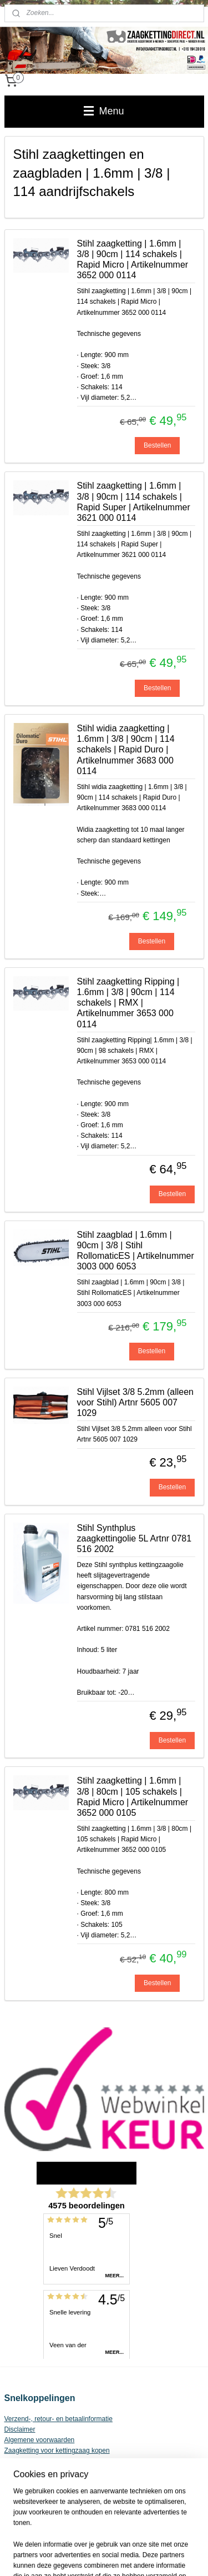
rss (134, 2537)
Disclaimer (19, 2429)
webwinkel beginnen (171, 2537)
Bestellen (157, 445)
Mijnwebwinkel (120, 2555)
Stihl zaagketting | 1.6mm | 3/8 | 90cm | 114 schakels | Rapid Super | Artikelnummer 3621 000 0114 (133, 502)
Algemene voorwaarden (39, 2440)
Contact (15, 2472)
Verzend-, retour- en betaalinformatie (58, 2419)
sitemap (115, 2537)
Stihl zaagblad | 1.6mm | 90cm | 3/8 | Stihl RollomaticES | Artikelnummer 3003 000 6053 (135, 1251)
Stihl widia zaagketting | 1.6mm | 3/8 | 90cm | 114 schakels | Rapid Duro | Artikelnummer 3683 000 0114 (126, 750)
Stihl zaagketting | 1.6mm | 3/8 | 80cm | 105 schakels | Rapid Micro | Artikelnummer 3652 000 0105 (133, 1797)
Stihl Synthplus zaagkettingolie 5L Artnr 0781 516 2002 (134, 1538)
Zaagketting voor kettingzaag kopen (57, 2450)
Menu (104, 111)
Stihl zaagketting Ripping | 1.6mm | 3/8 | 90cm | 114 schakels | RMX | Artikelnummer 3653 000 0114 (128, 1003)
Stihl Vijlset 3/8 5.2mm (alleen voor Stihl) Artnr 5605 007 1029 (135, 1402)
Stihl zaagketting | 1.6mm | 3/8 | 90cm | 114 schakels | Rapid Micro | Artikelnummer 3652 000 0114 (133, 259)
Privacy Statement (31, 2461)
